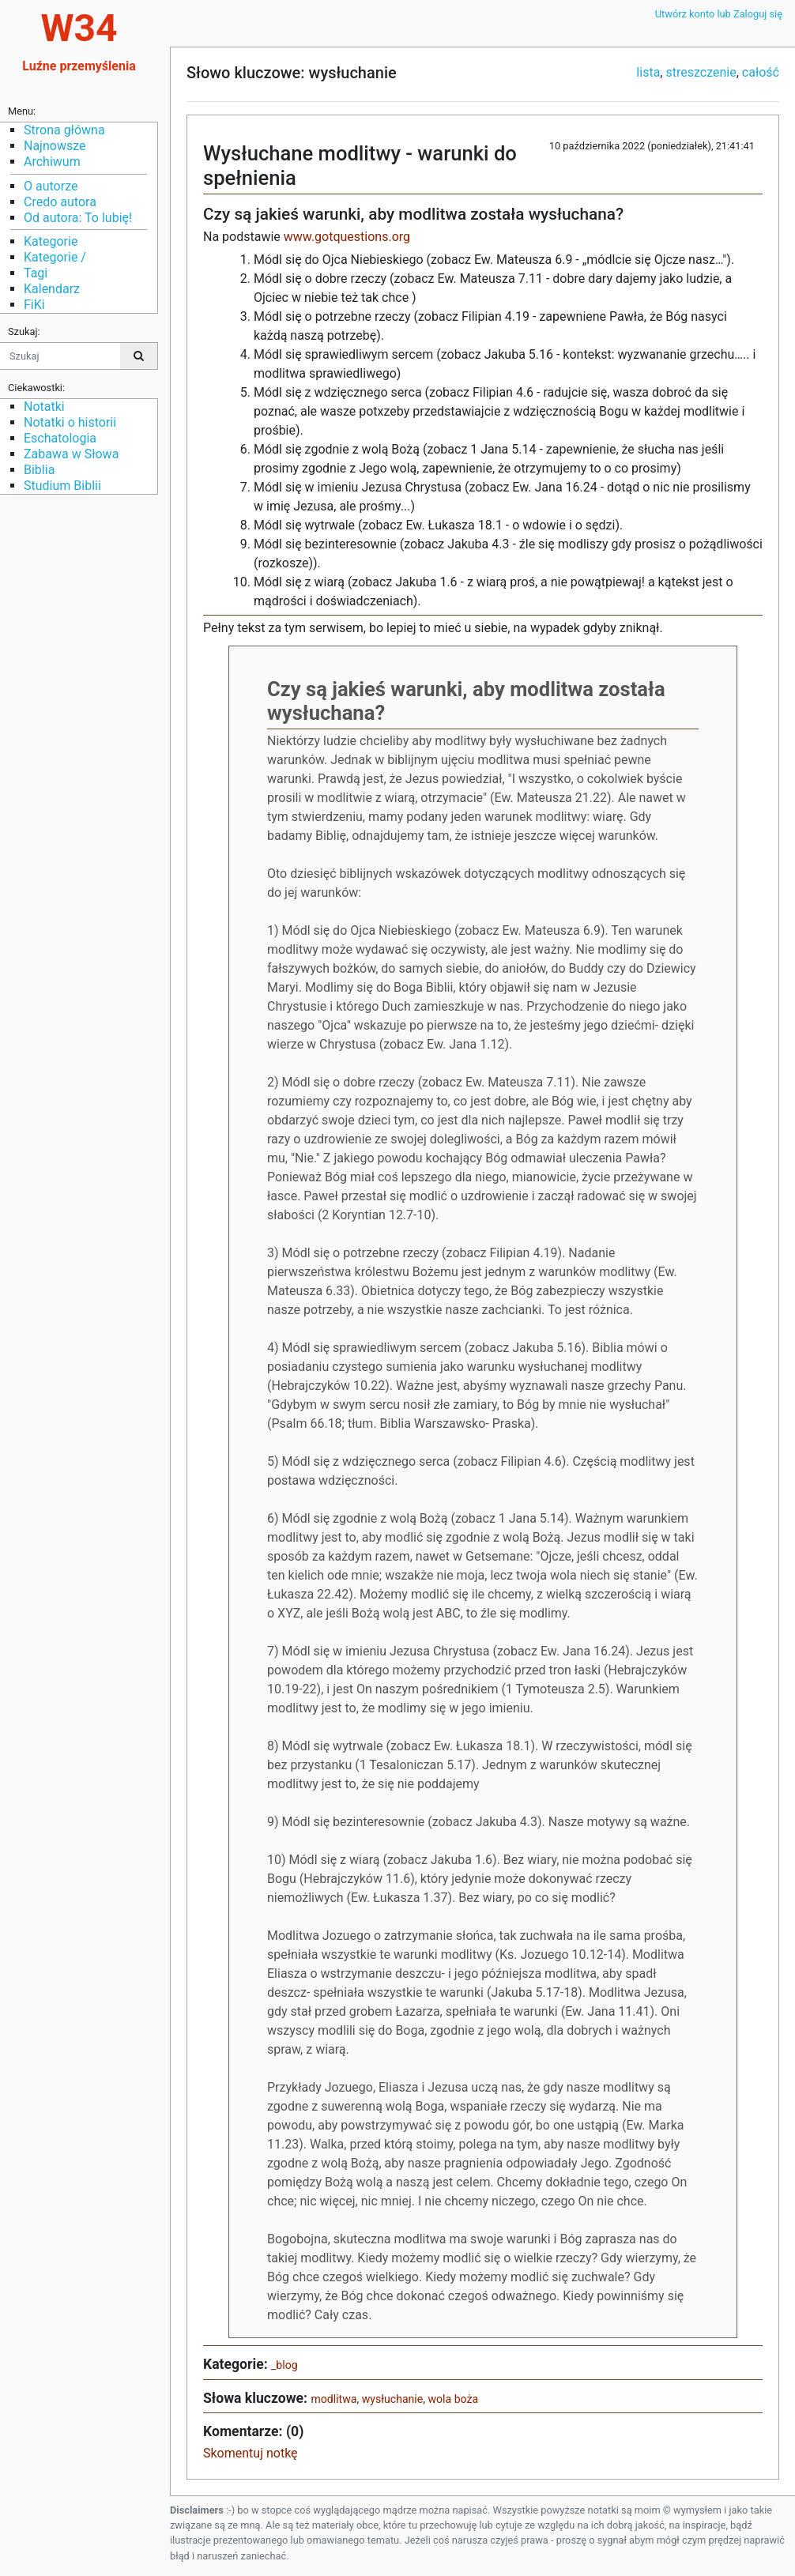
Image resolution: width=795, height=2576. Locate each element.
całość (760, 72)
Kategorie (50, 241)
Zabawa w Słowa (71, 453)
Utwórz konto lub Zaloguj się (718, 14)
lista (648, 72)
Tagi (35, 273)
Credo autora (60, 201)
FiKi (34, 304)
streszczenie (700, 72)
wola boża (453, 2399)
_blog (284, 2365)
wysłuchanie (393, 2399)
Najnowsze (54, 145)
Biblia (39, 469)
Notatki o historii (70, 422)
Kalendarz (52, 288)
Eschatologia (60, 438)
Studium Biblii (62, 485)
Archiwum (52, 161)
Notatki (44, 406)
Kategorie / (55, 257)
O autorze (50, 186)
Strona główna (64, 129)
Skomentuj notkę (250, 2453)
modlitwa (333, 2399)
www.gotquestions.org (347, 236)
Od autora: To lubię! (78, 217)
